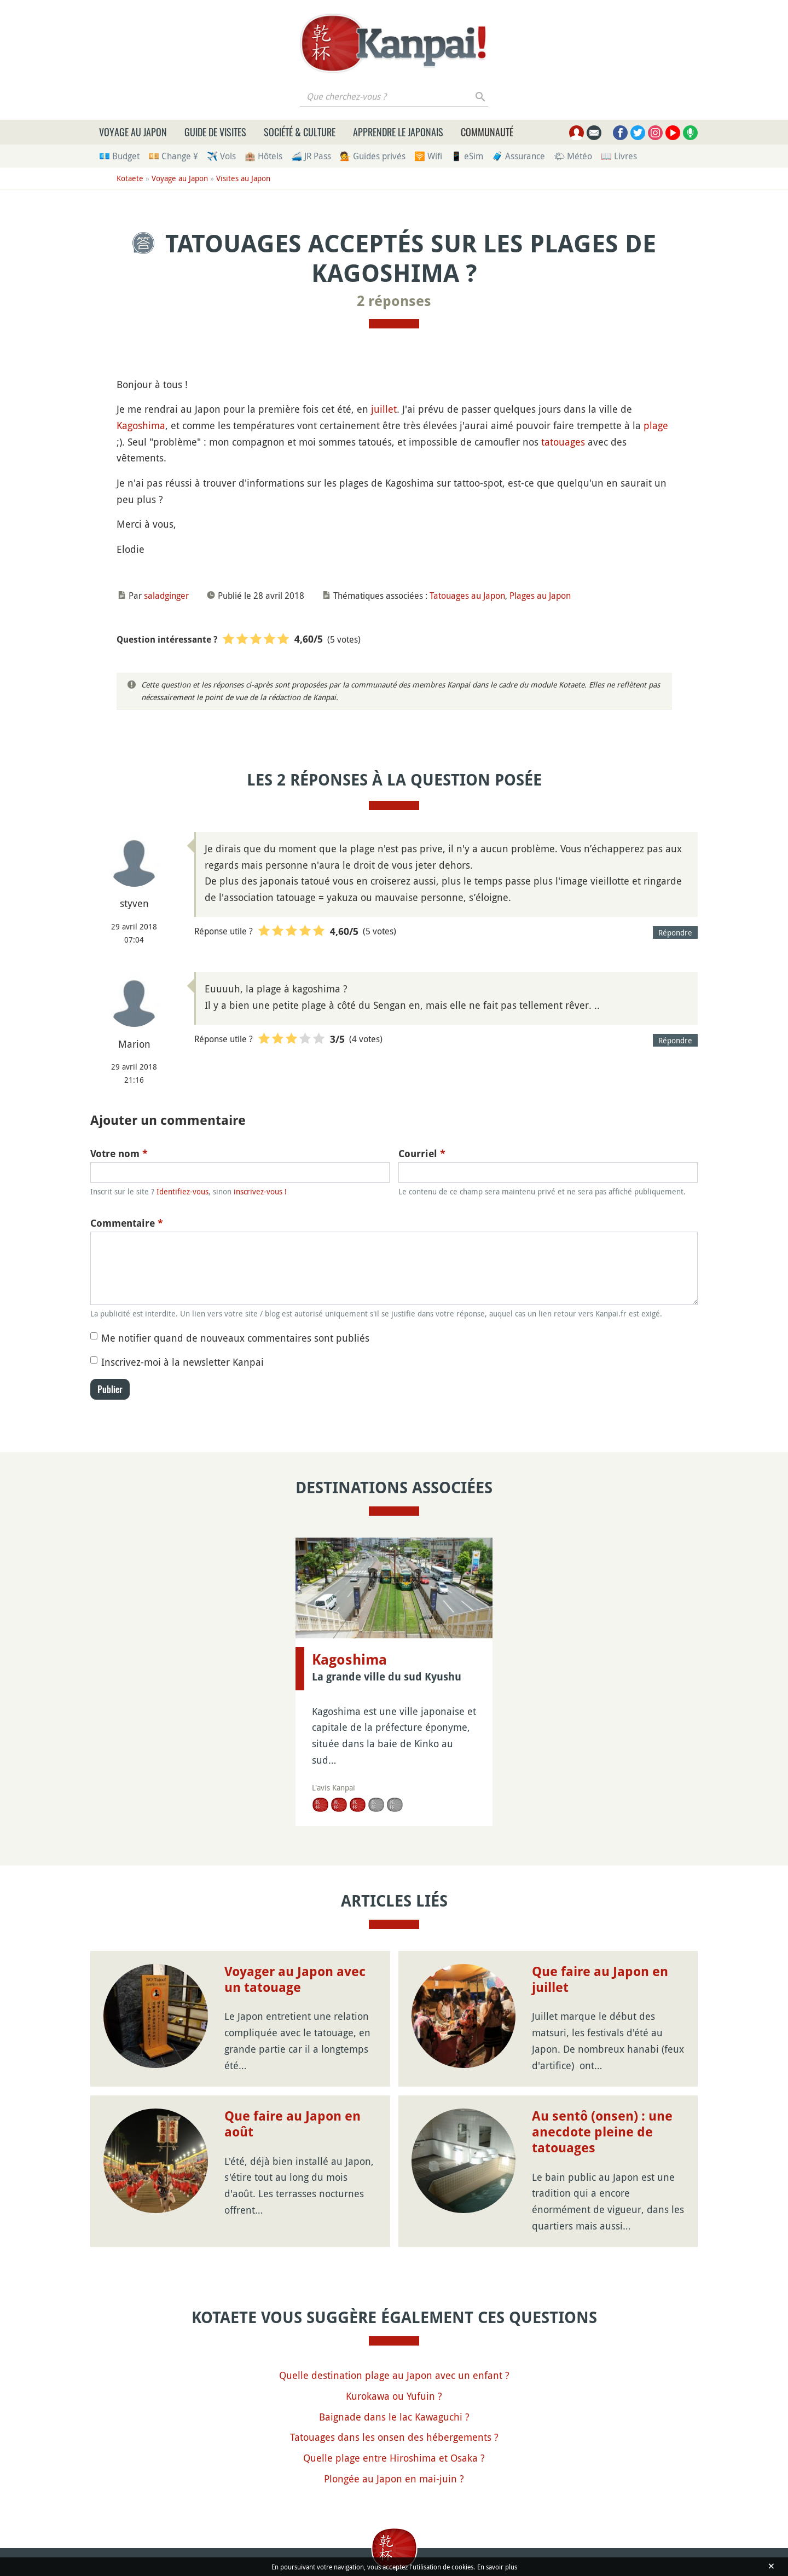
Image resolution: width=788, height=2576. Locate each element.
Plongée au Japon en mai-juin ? (394, 2478)
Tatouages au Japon (467, 596)
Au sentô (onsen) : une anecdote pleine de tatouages (602, 2132)
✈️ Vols (221, 156)
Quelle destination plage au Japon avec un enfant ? (394, 2375)
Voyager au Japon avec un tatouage (295, 1979)
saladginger (166, 596)
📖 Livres (619, 156)
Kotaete (130, 178)
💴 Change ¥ (173, 156)
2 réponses (394, 301)
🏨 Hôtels (263, 156)
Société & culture (299, 132)
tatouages (563, 441)
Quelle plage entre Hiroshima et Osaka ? (394, 2457)
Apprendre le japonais (398, 132)
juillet (384, 408)
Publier (110, 1389)
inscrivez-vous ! (260, 1191)
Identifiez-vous (182, 1191)
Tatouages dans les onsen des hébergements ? (394, 2437)
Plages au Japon (540, 596)
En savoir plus (497, 2566)
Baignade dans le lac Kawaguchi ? (394, 2416)
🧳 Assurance (518, 156)
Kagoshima (141, 425)
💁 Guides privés (372, 156)
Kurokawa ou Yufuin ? (394, 2395)
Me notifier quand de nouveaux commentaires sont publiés (235, 1337)
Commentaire (126, 1223)
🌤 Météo (573, 156)
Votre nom (119, 1153)
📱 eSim (467, 156)
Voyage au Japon (133, 132)
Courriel (421, 1153)
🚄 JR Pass (311, 156)
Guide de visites (215, 132)
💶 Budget (119, 156)
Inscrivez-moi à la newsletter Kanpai (182, 1361)
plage (656, 425)
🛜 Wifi (428, 156)
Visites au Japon (243, 178)
